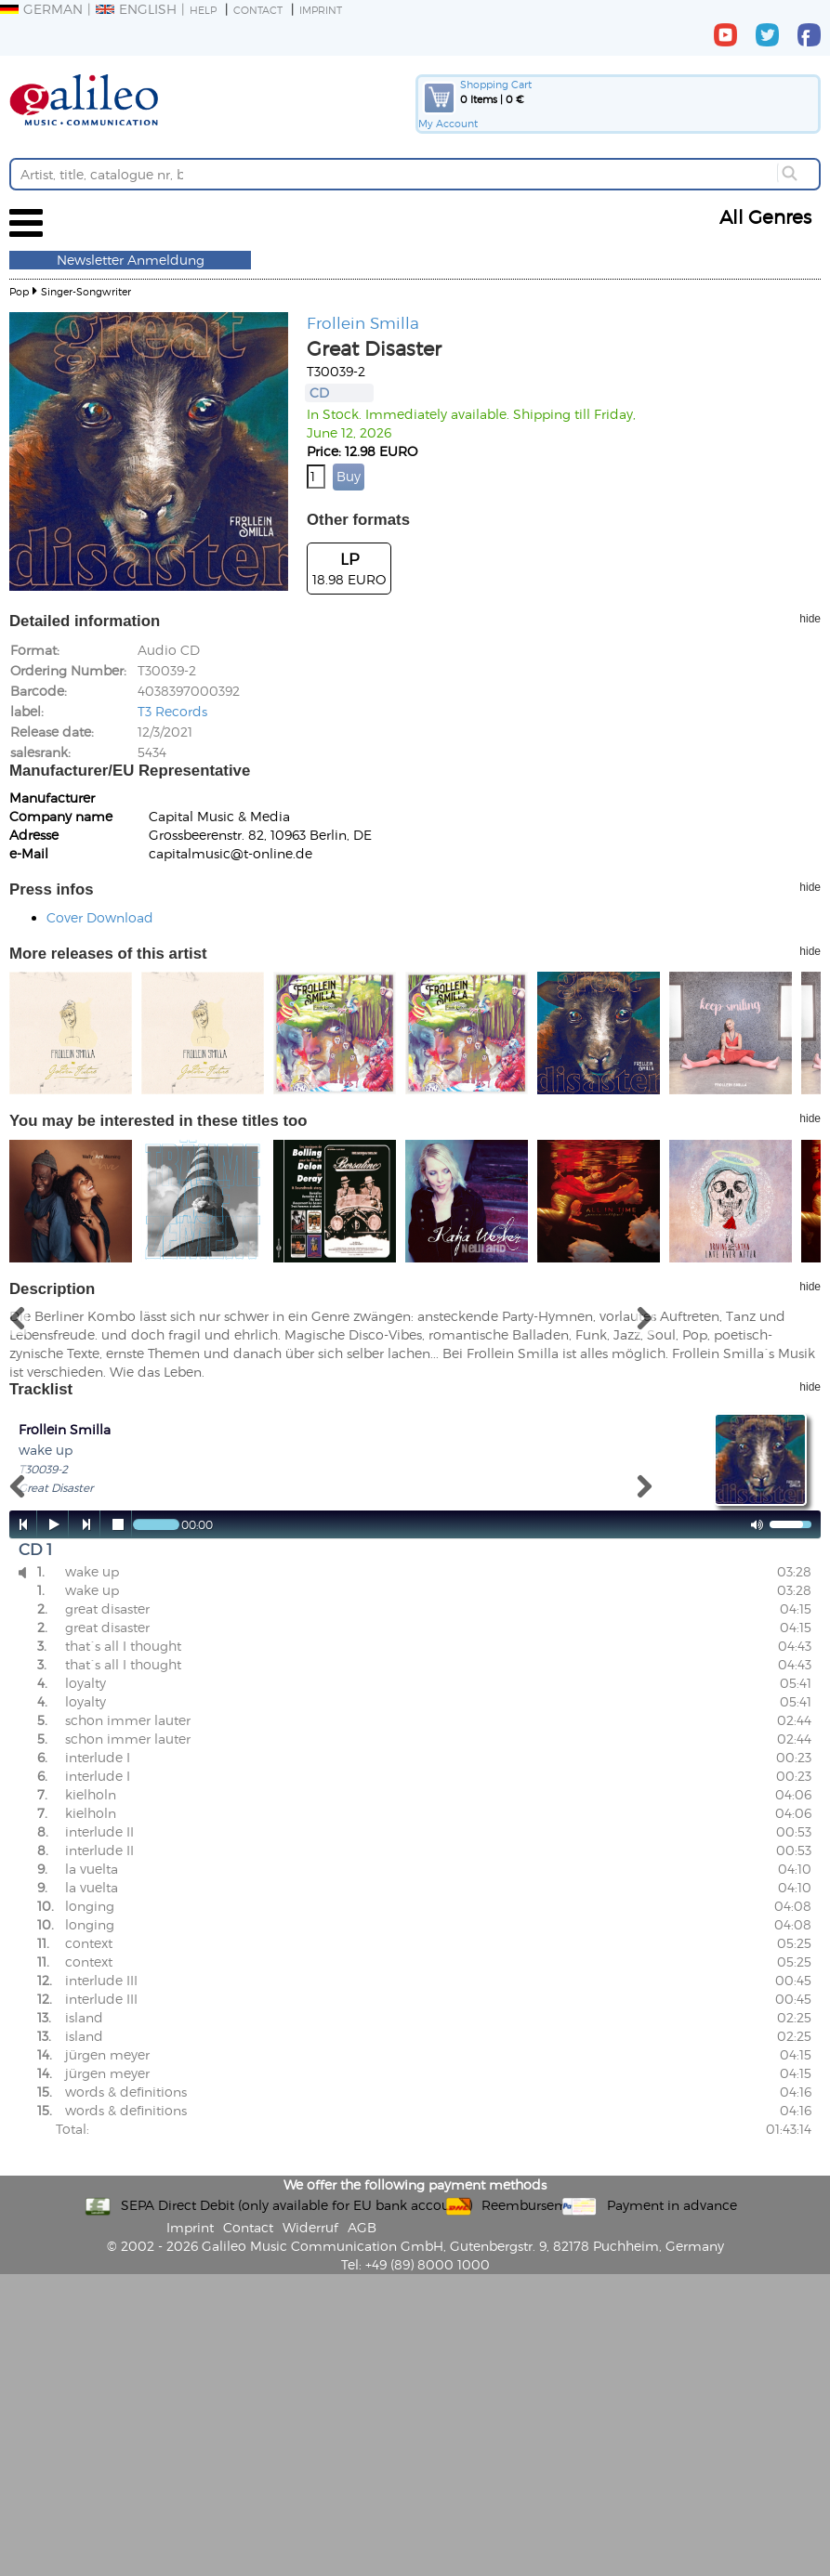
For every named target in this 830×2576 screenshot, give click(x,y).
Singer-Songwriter (86, 291)
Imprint (320, 10)
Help (203, 10)
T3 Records (172, 711)
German (41, 9)
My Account (448, 123)
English (136, 9)
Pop (19, 291)
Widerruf (310, 2227)
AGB (362, 2227)
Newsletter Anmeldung (130, 260)
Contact (258, 10)
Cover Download (99, 917)
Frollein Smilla (363, 322)
